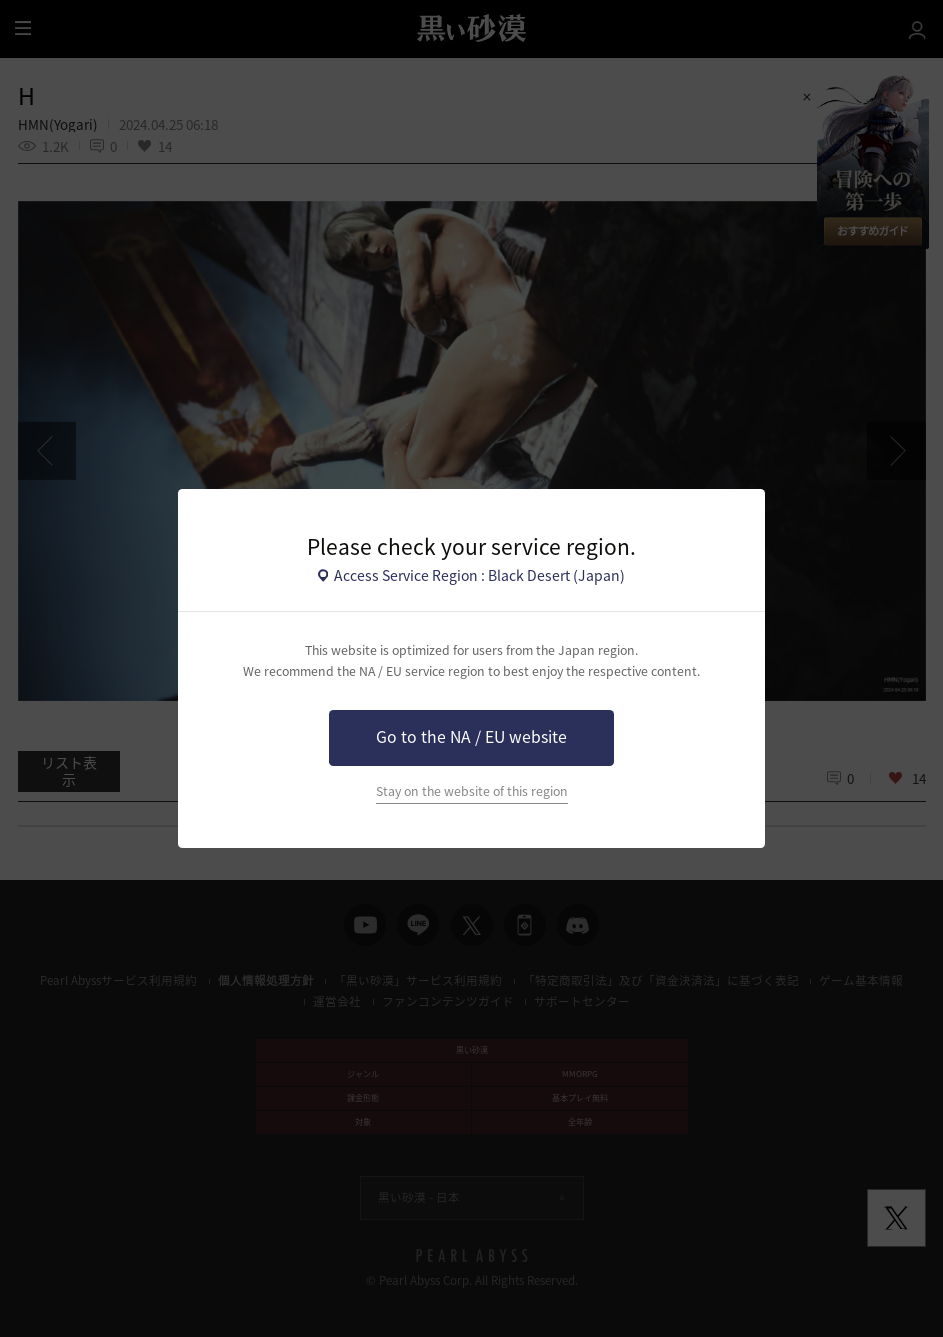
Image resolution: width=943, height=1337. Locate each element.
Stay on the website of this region (472, 791)
